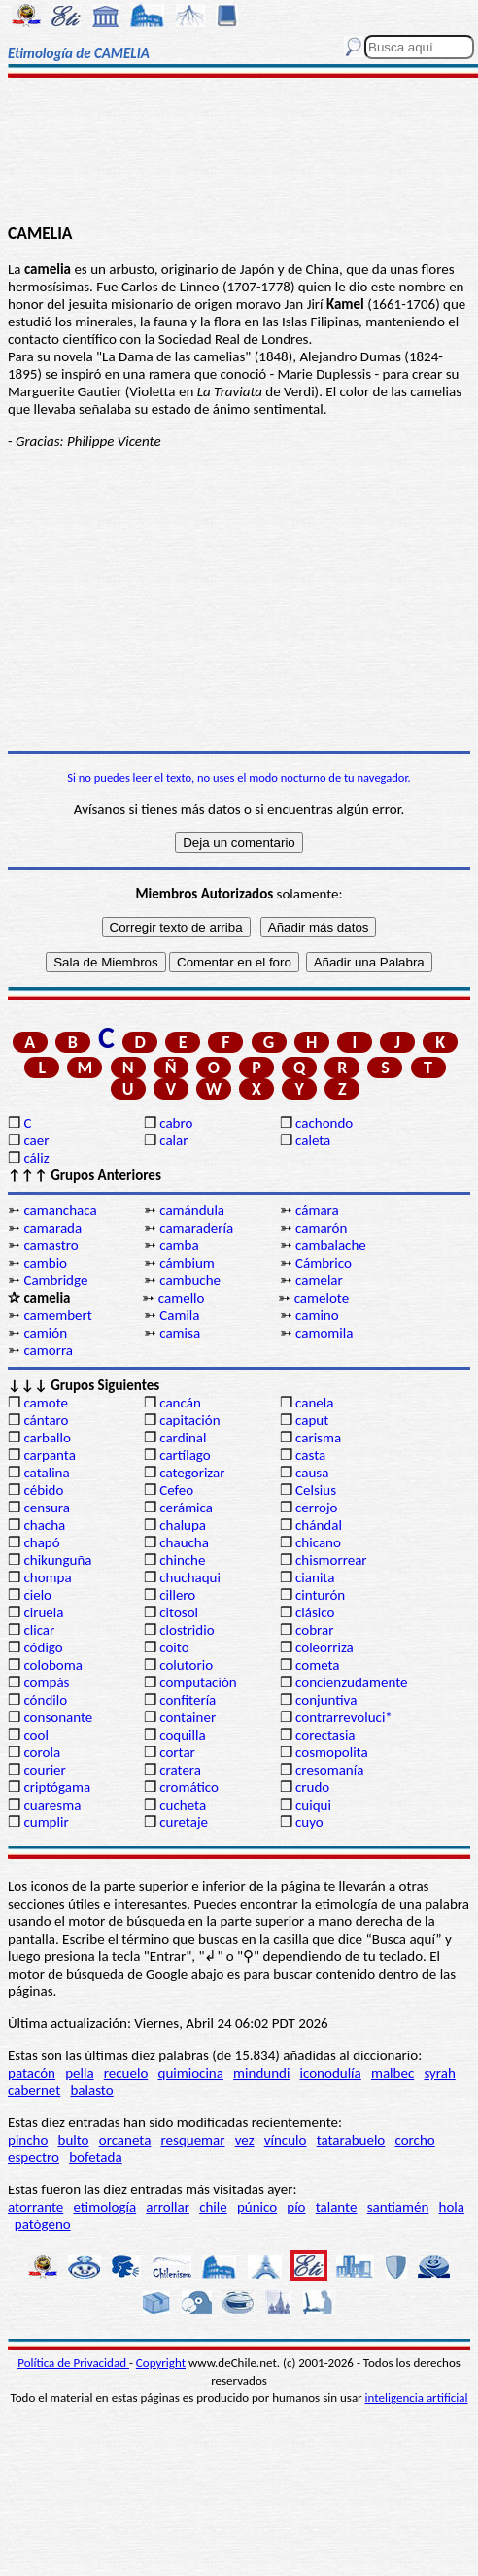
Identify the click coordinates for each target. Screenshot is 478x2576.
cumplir (45, 1822)
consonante (57, 1717)
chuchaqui (190, 1577)
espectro (33, 2157)
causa (311, 1472)
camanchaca (59, 1210)
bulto (73, 2140)
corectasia (325, 1735)
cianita (314, 1577)
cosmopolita (331, 1752)
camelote (322, 1297)
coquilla (182, 1735)
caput (311, 1420)
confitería (187, 1700)
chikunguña (57, 1560)
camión (45, 1332)
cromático (189, 1787)
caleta (312, 1140)
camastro (50, 1245)
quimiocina (190, 2073)
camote (45, 1402)
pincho (28, 2140)
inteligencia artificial (416, 2397)
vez (245, 2140)
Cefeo (176, 1490)
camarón (321, 1228)
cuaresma (52, 1804)
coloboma (52, 1665)
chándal (318, 1525)
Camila (179, 1315)
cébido (43, 1490)
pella (79, 2073)
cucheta (182, 1804)
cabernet (34, 2090)
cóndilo (45, 1700)
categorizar (191, 1472)
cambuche (190, 1280)
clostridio (186, 1630)
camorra (48, 1350)
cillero (177, 1595)
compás (46, 1682)
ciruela (43, 1612)
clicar (38, 1630)
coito (173, 1647)
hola (451, 2207)
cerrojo (316, 1507)
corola (41, 1752)
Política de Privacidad (73, 2363)
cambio (45, 1262)
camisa (179, 1332)
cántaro (45, 1420)
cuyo (309, 1822)
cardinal (182, 1437)
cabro (175, 1123)
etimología (104, 2207)
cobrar (314, 1630)
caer (36, 1140)
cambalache (330, 1245)
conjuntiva (326, 1700)
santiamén (398, 2207)
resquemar (193, 2140)
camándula (191, 1210)
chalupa (182, 1525)
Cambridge (55, 1280)
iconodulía (330, 2073)
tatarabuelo (351, 2140)
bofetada (95, 2157)
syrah (439, 2073)
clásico (314, 1612)
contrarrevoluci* (344, 1717)
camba (178, 1245)
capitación (189, 1420)
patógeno (43, 2224)
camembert (57, 1315)
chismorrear (331, 1560)
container (187, 1717)
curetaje (183, 1822)
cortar (177, 1752)
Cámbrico (323, 1262)
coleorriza (324, 1647)
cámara (317, 1210)
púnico (257, 2207)
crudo (312, 1787)
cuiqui (313, 1804)
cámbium (187, 1262)
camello (181, 1297)
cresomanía (329, 1770)
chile (213, 2207)
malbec (392, 2073)
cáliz (36, 1158)
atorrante (35, 2207)
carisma (318, 1437)
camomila (324, 1332)
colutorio (186, 1665)
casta (310, 1455)
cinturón (320, 1595)
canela (314, 1402)
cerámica (186, 1507)
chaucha (184, 1542)
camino (317, 1315)
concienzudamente (351, 1682)
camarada (52, 1228)
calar (173, 1140)
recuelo (126, 2073)
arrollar (167, 2207)
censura (46, 1507)
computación (197, 1682)
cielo (37, 1595)
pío (296, 2207)
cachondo (324, 1123)
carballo (47, 1437)
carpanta (49, 1455)
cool (35, 1735)
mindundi (261, 2073)
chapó (41, 1542)
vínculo (285, 2140)
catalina (46, 1472)
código (42, 1647)
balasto (91, 2090)
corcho (414, 2140)
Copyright (161, 2363)
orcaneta (125, 2140)
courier (44, 1770)
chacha (44, 1525)
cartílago (185, 1455)
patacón (31, 2073)
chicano (318, 1542)
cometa (317, 1665)
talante (337, 2207)
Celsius (315, 1490)
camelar (319, 1280)
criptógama (56, 1787)
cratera (180, 1770)
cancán (180, 1402)
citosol (178, 1612)
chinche (182, 1560)
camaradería (196, 1228)
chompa (47, 1577)
